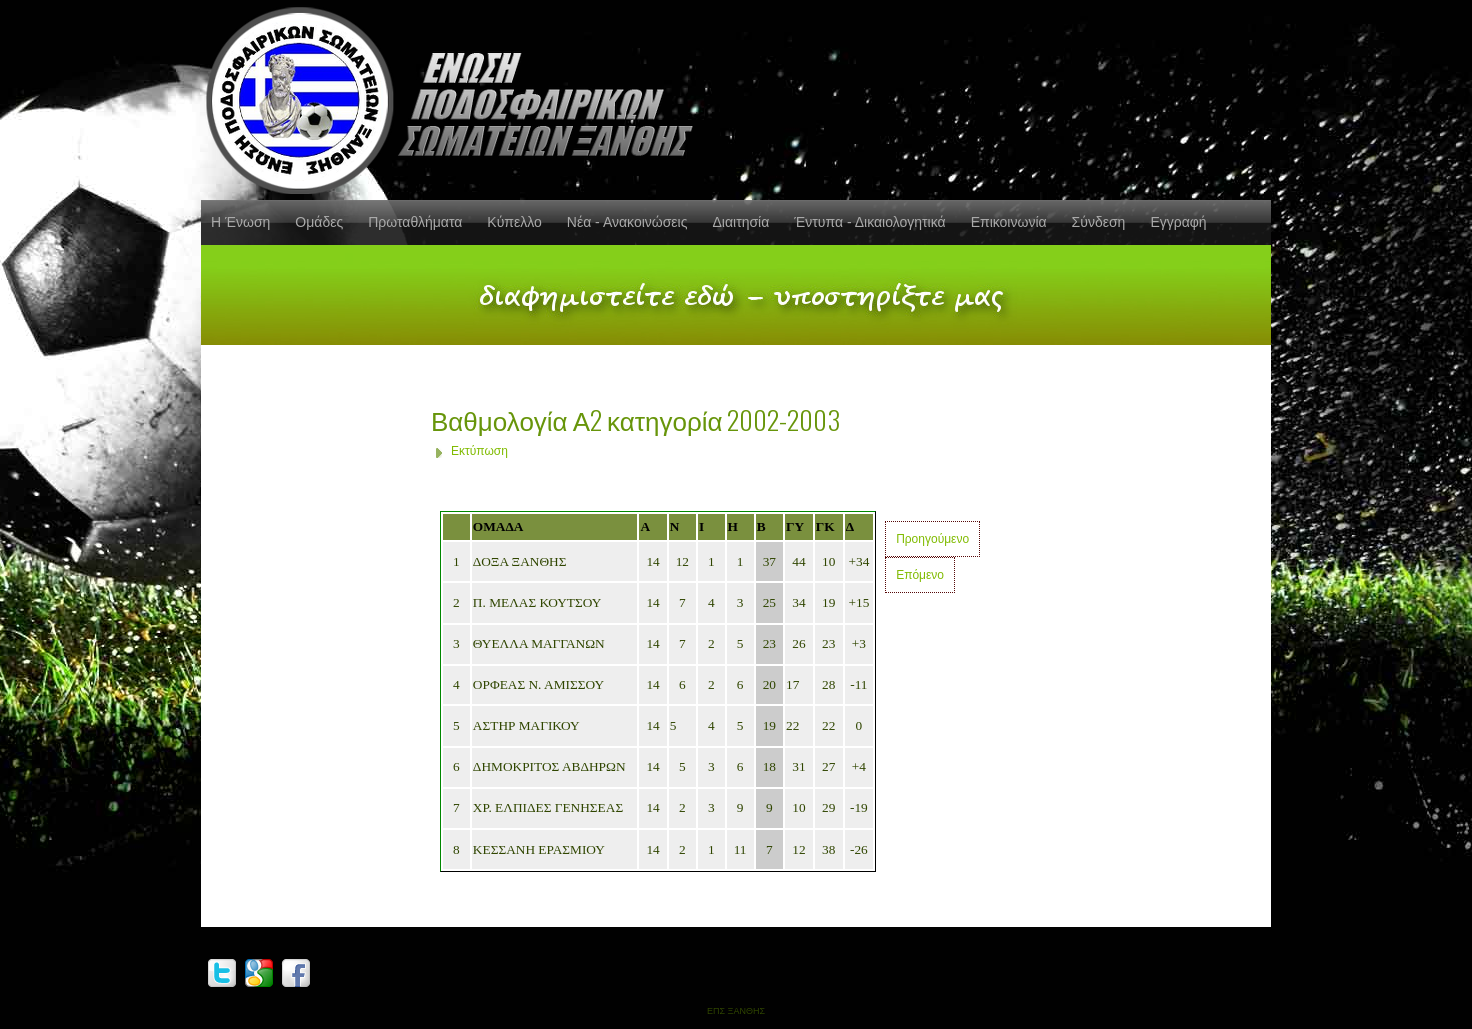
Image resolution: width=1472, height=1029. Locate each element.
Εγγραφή (1178, 222)
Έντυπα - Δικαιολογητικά (869, 222)
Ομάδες (319, 222)
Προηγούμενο (932, 539)
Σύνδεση (1099, 222)
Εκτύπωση (479, 451)
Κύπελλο (514, 222)
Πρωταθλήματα (415, 222)
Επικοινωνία (1009, 222)
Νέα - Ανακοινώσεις (627, 222)
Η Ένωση (240, 222)
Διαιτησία (740, 222)
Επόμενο (920, 575)
